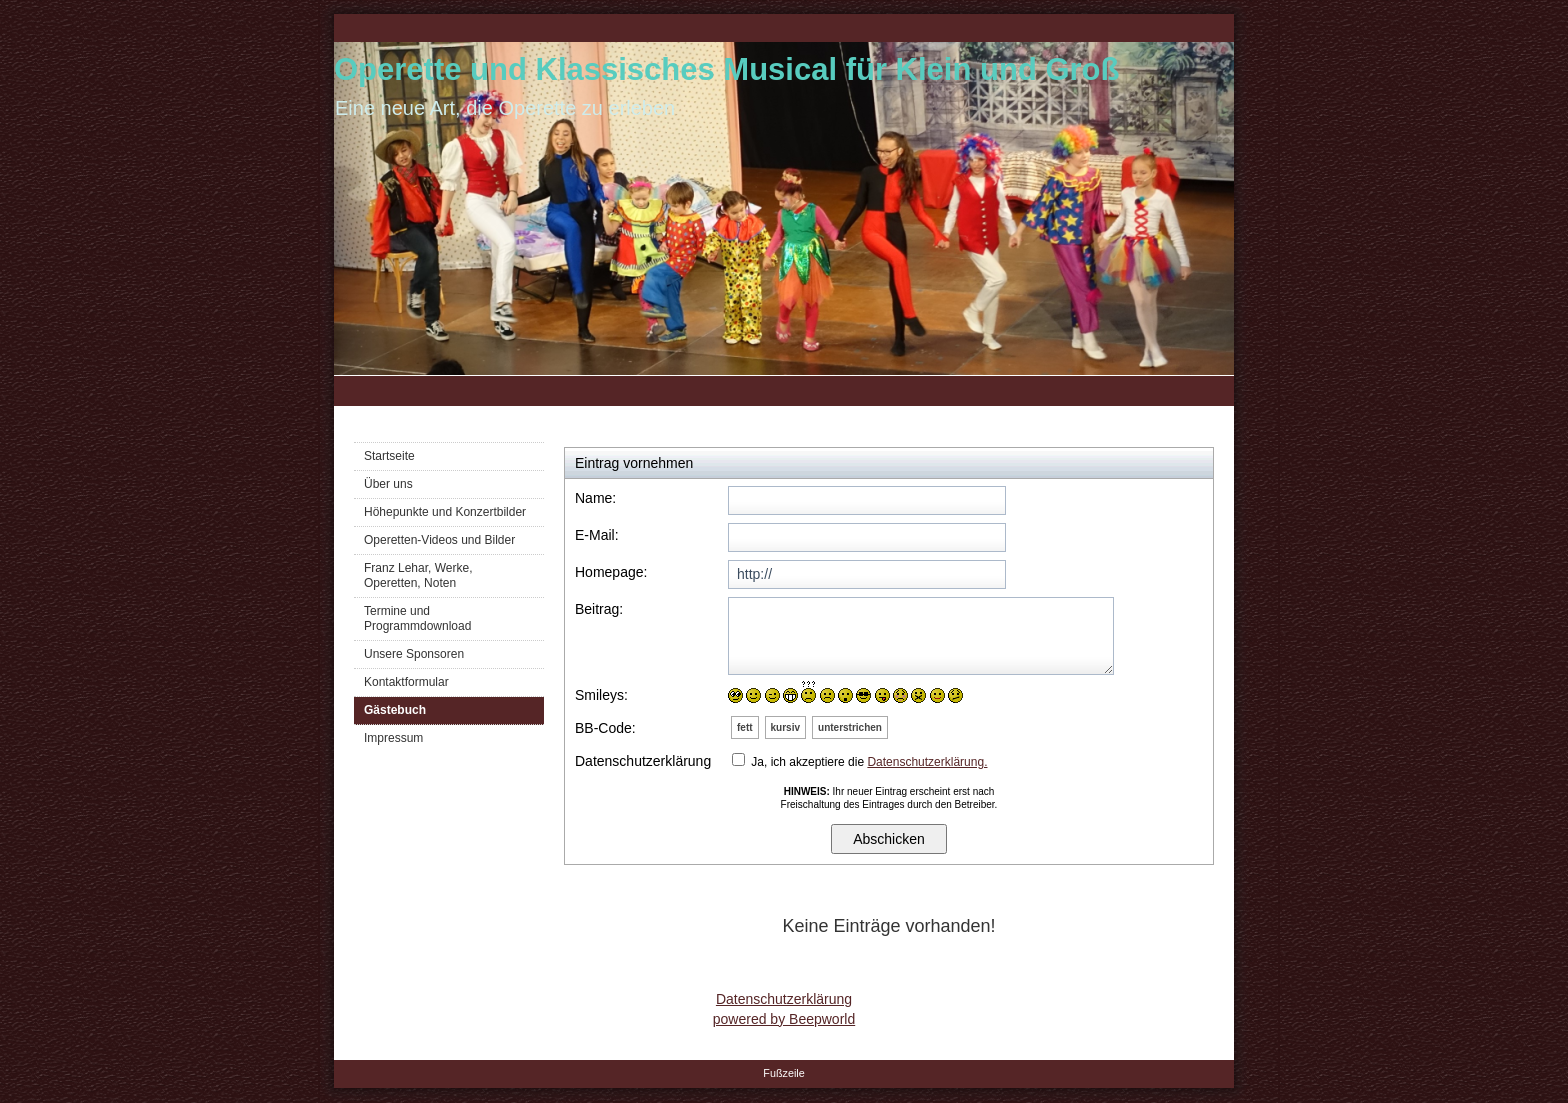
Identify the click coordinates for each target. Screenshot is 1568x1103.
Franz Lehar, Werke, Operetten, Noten (418, 575)
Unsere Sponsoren (414, 654)
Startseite (389, 456)
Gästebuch (395, 710)
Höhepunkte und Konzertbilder (445, 512)
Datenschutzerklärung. (927, 762)
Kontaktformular (406, 682)
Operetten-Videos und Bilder (439, 540)
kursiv (785, 727)
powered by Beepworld (784, 1019)
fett (745, 727)
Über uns (388, 484)
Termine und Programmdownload (417, 618)
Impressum (393, 738)
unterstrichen (850, 727)
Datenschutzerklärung (784, 999)
